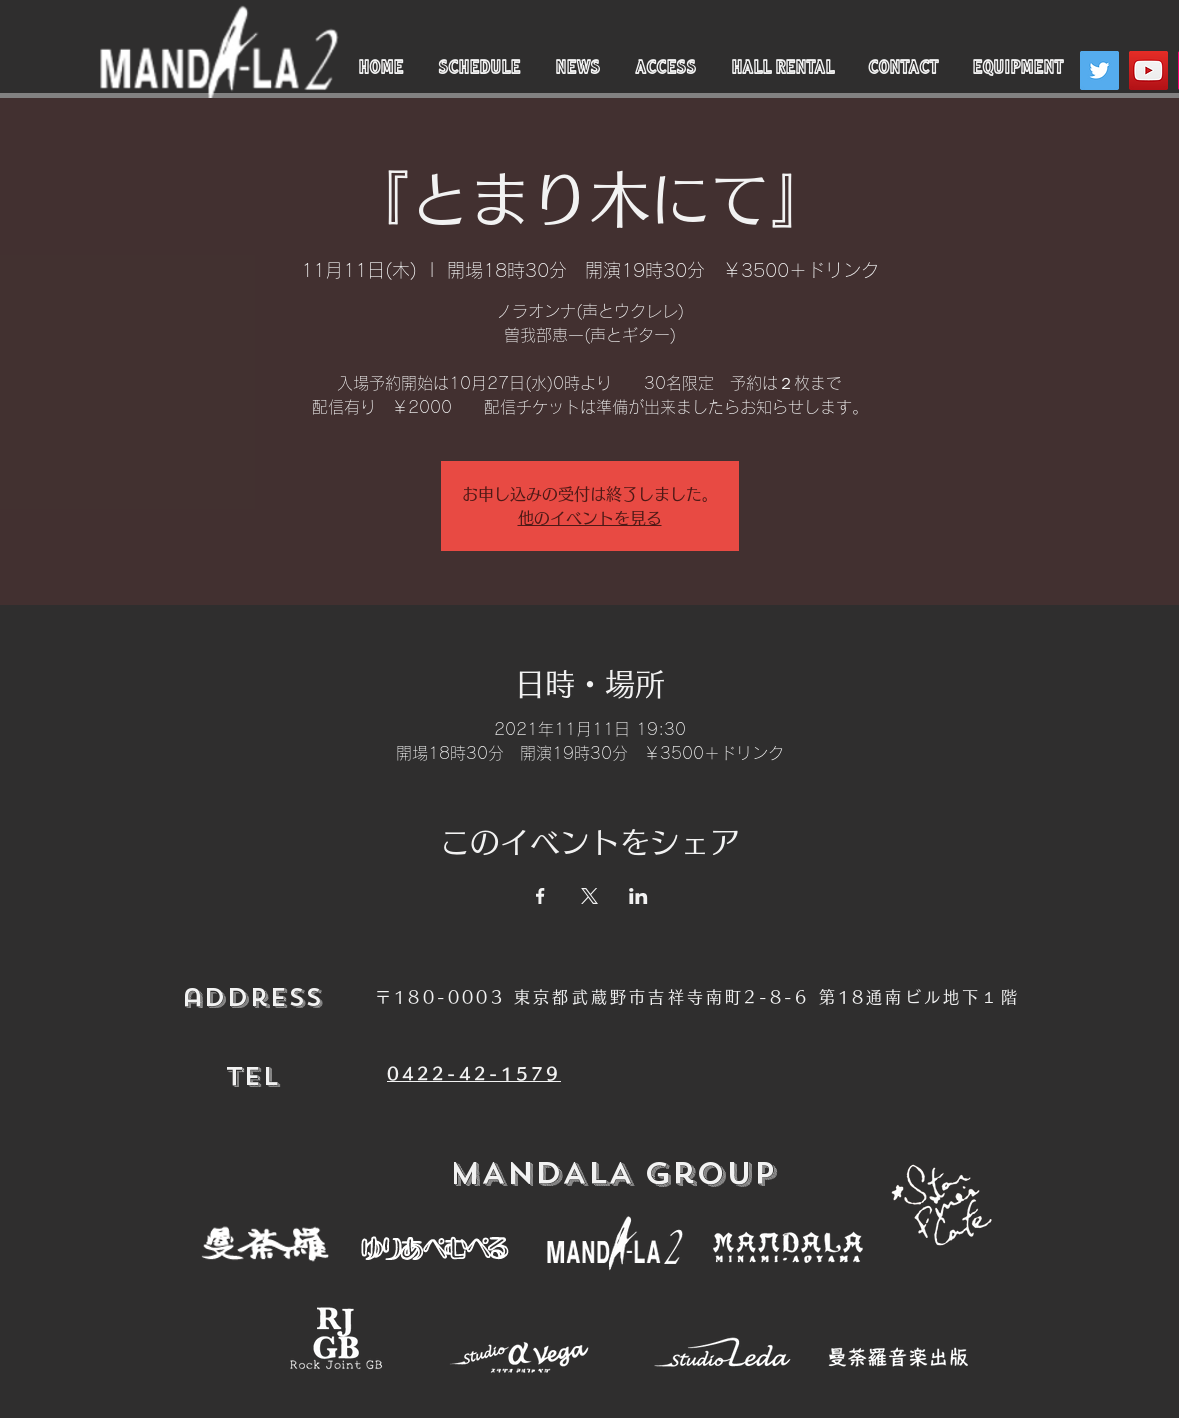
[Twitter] (1099, 70)
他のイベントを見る (590, 518)
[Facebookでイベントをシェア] (540, 896)
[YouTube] (1148, 70)
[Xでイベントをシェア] (589, 896)
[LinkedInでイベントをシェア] (638, 896)
